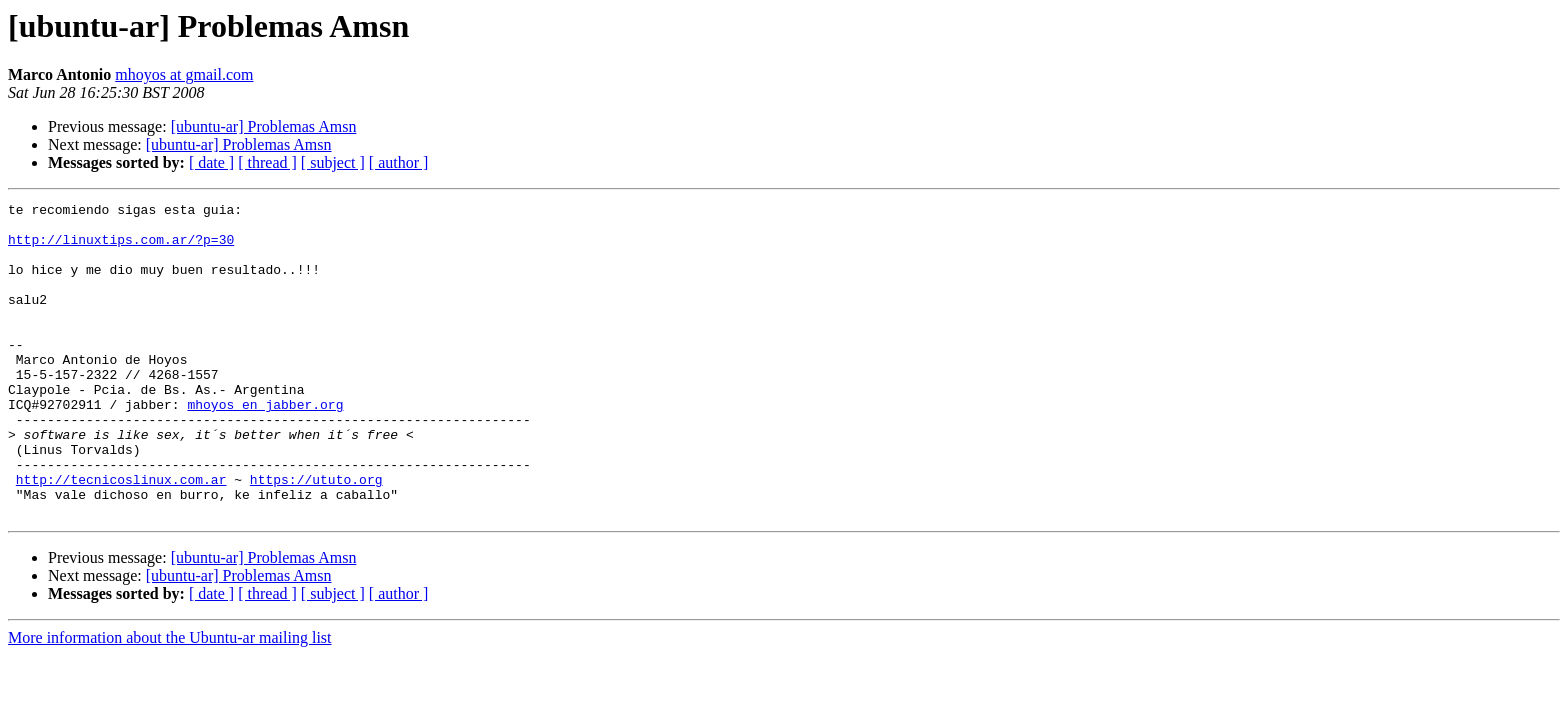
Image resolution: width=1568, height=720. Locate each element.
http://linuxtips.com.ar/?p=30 (121, 248)
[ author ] (399, 162)
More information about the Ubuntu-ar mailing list (170, 700)
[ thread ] (267, 162)
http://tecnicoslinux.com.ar (121, 536)
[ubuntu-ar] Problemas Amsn (264, 126)
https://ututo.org (316, 536)
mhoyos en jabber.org (265, 446)
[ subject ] (333, 162)
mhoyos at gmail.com (184, 74)
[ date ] (211, 162)
